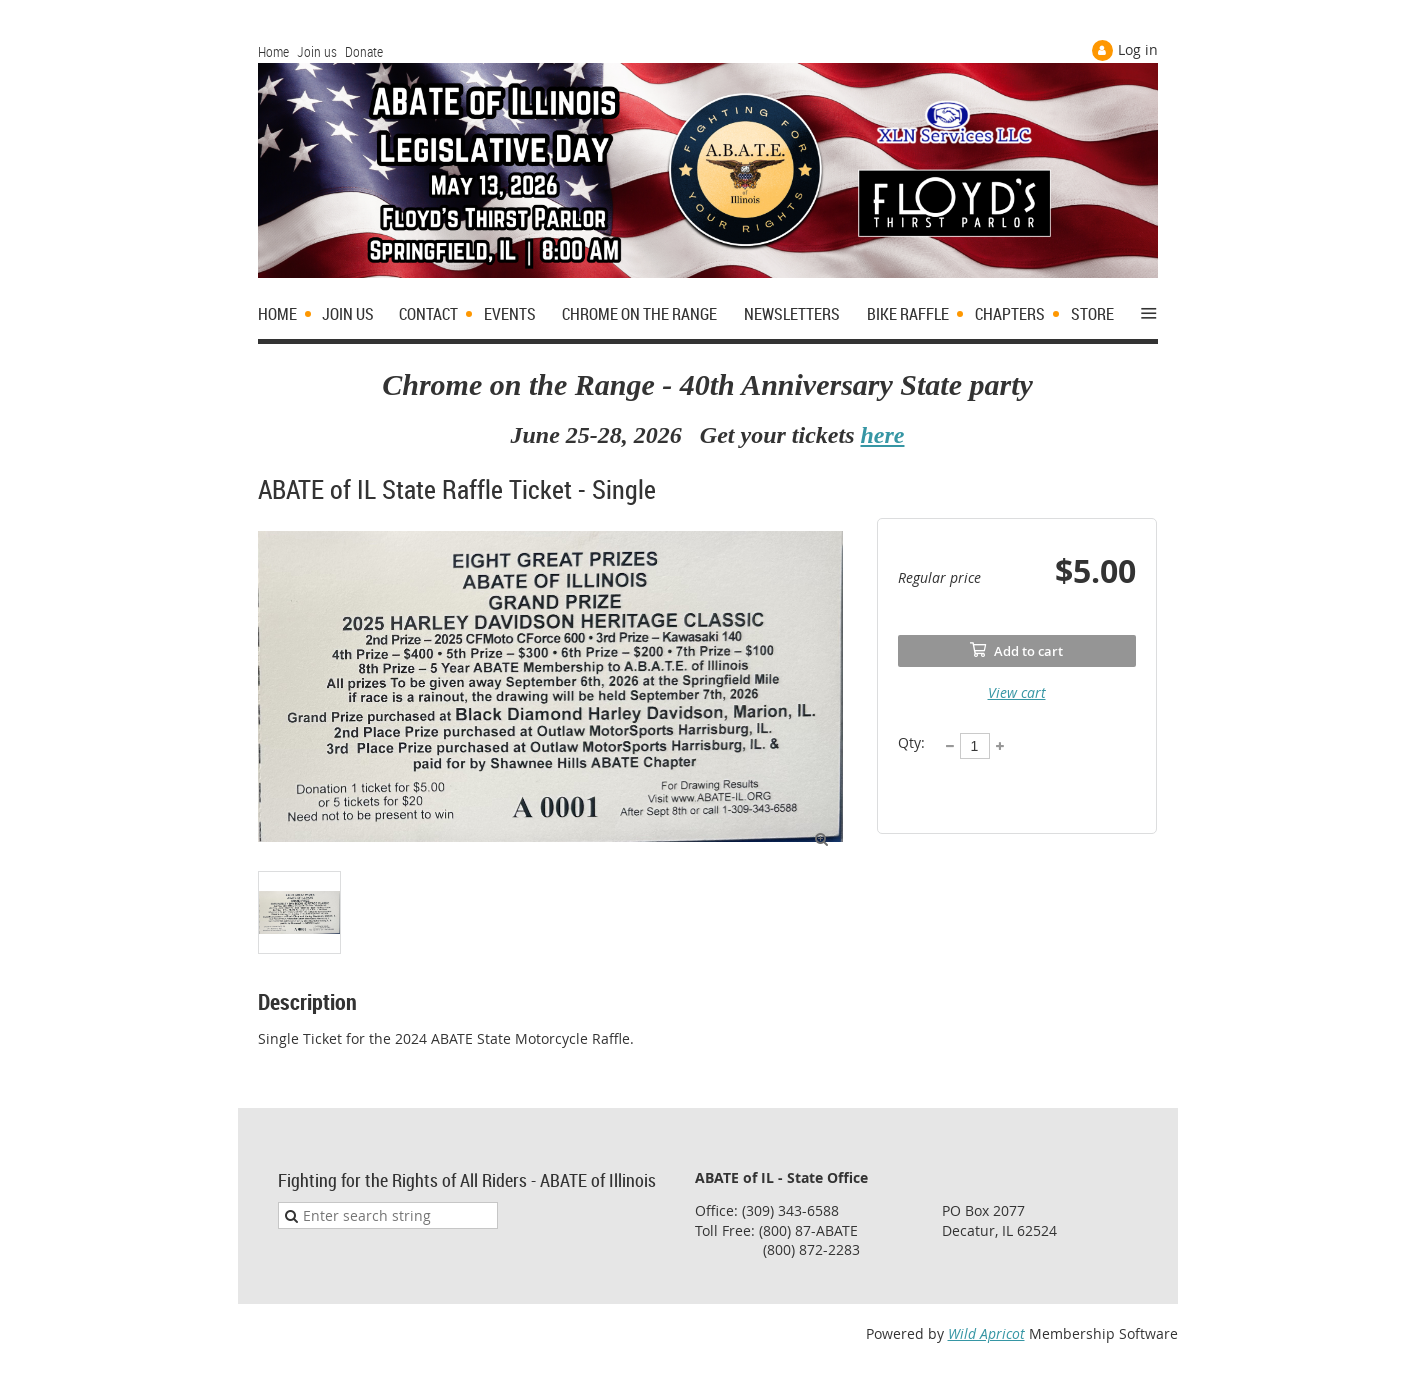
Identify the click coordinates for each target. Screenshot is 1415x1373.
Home (273, 51)
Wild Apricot (986, 1333)
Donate (364, 51)
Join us (317, 51)
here (882, 435)
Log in (1138, 49)
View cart (1017, 692)
